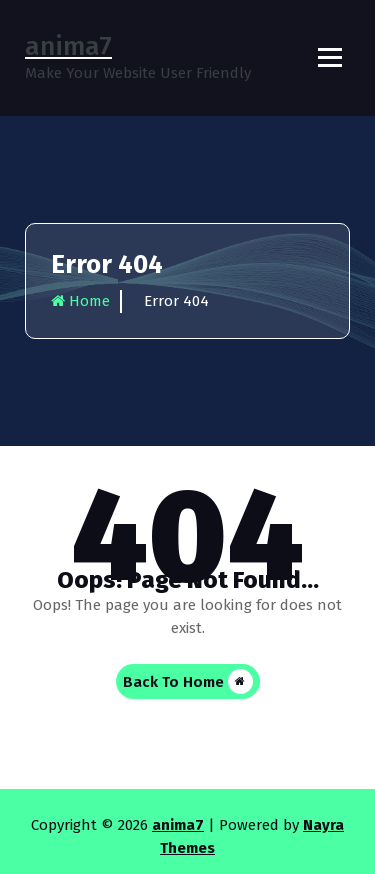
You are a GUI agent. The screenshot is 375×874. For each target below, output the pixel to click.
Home (80, 301)
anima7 (178, 825)
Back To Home (188, 681)
